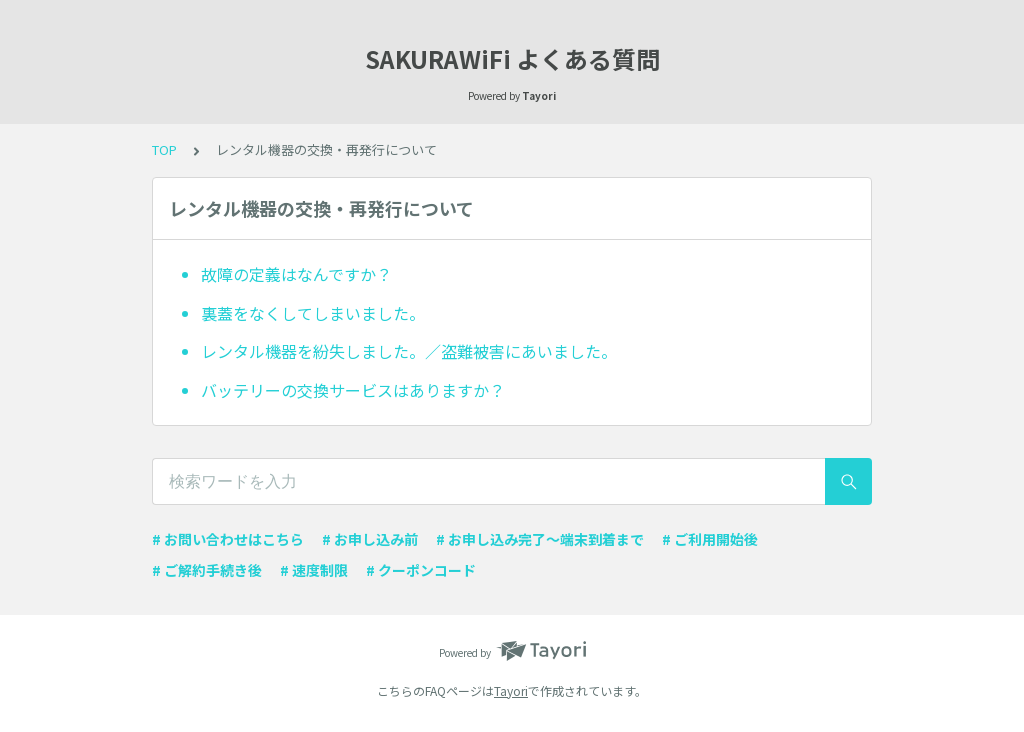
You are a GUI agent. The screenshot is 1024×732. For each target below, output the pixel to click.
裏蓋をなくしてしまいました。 (313, 313)
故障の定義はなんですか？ (296, 274)
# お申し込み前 (370, 539)
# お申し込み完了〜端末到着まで (540, 539)
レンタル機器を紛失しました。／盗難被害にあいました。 (409, 351)
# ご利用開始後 (710, 539)
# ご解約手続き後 (207, 570)
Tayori (511, 690)
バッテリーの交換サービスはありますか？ (353, 390)
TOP (164, 149)
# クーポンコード (421, 570)
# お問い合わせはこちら (228, 539)
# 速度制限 (314, 570)
